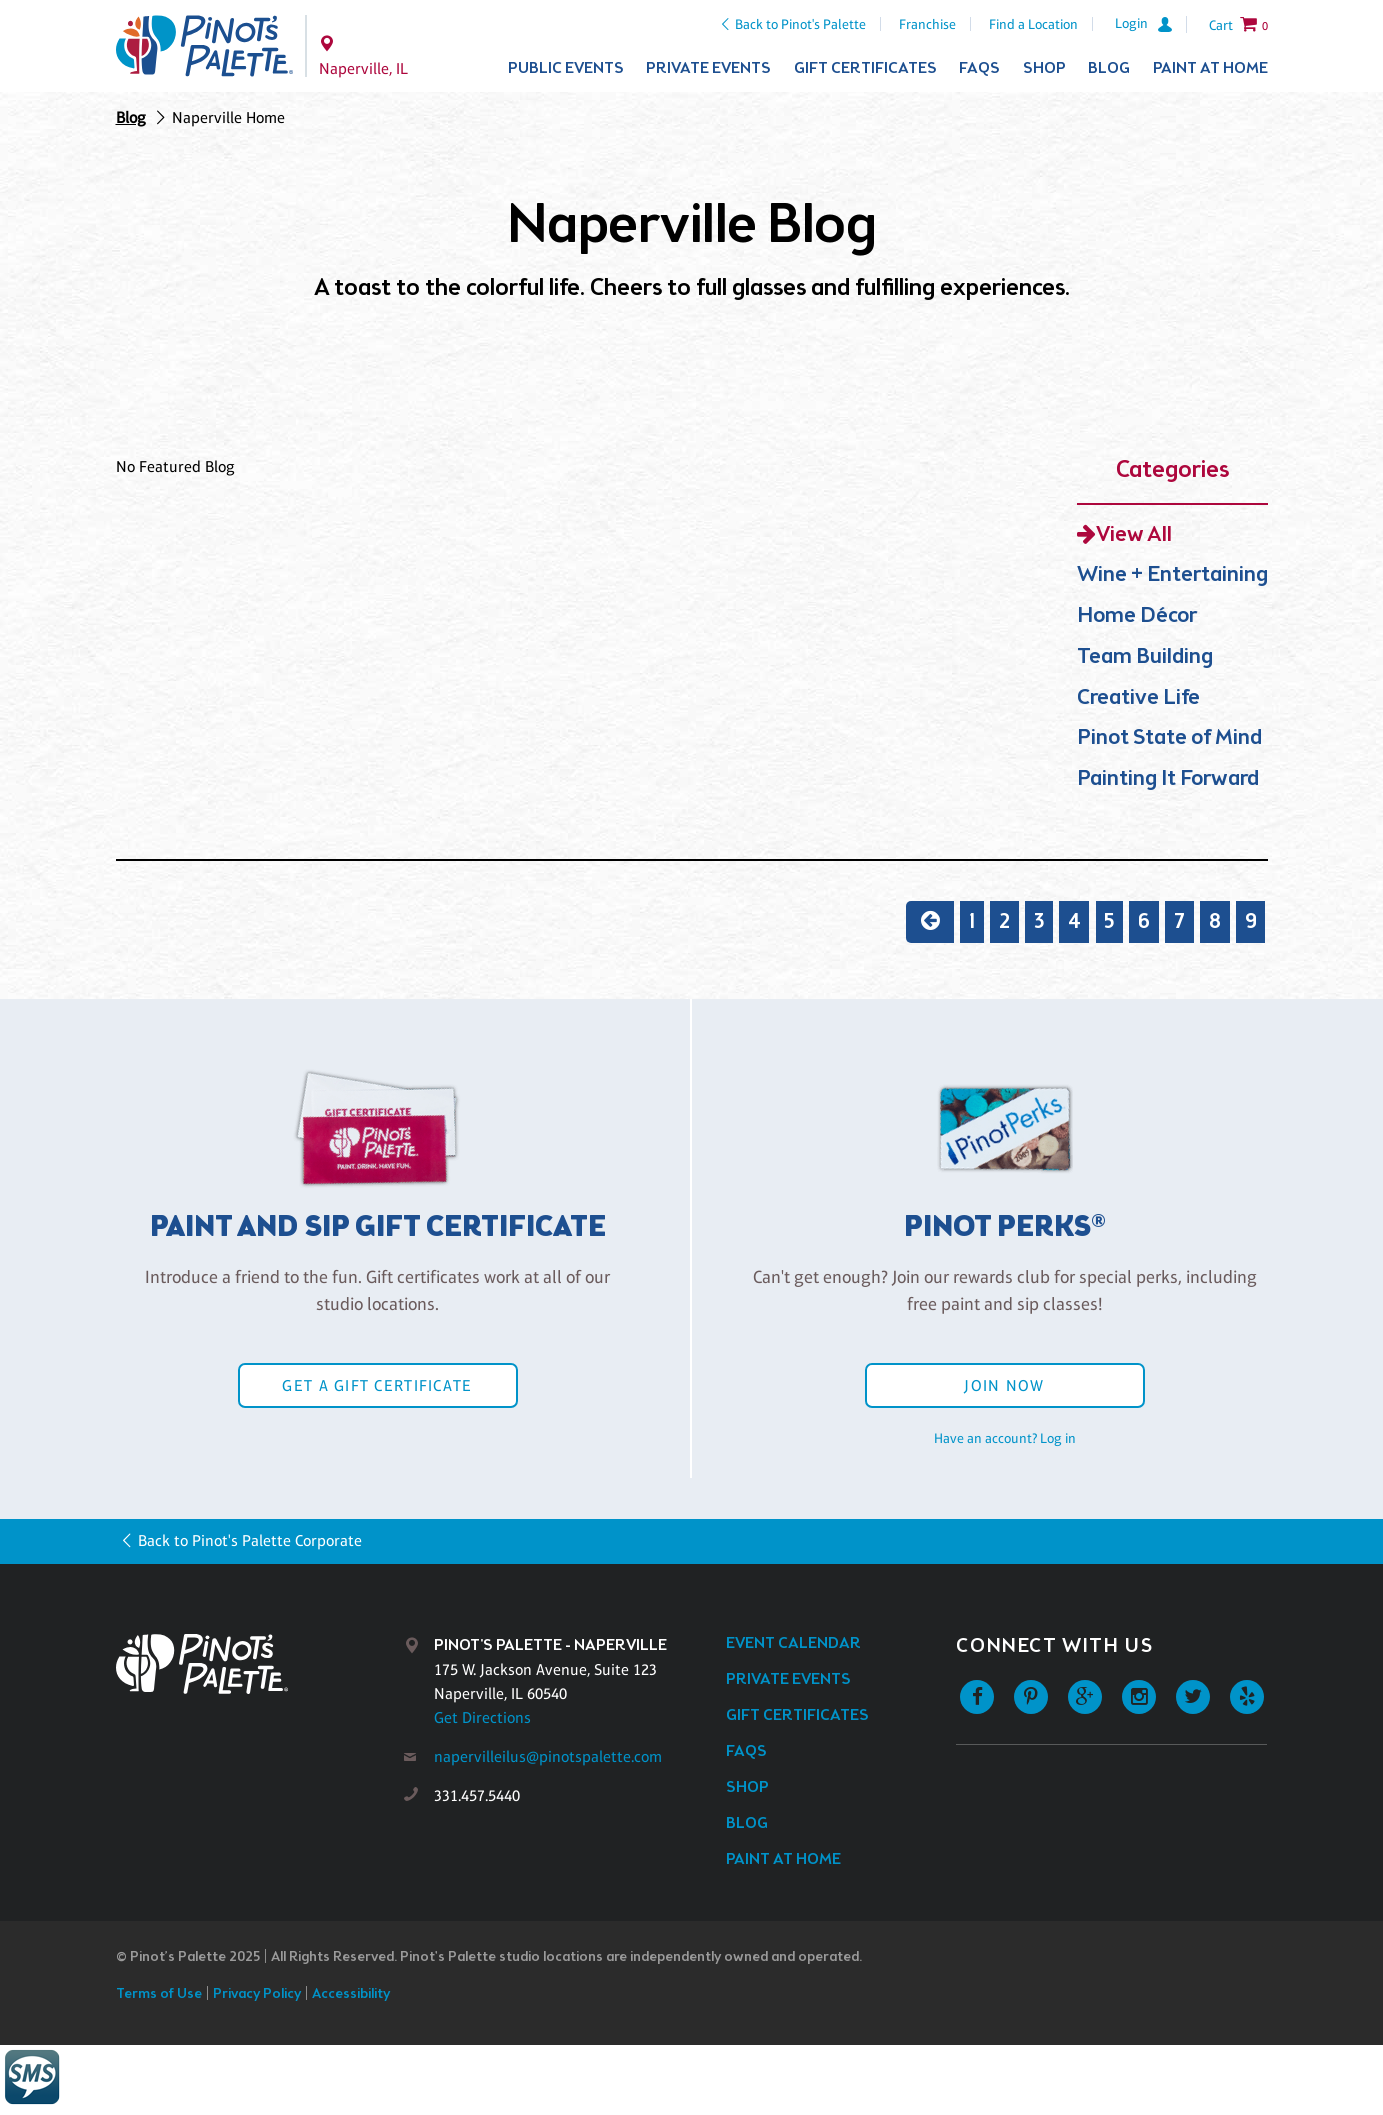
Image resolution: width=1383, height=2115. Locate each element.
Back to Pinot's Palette (800, 24)
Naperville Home (228, 117)
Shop (1044, 68)
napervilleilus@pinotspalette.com (548, 1756)
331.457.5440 (477, 1795)
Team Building (1145, 657)
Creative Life (1138, 698)
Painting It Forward (1168, 779)
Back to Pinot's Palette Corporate (250, 1540)
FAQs (979, 68)
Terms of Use (159, 1994)
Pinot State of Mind (1169, 738)
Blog (1109, 68)
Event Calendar (793, 1643)
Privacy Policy (257, 1994)
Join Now (1004, 1385)
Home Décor (1137, 616)
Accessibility (351, 1994)
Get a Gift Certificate (377, 1385)
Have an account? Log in (1005, 1438)
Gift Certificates (865, 68)
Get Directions (482, 1717)
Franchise (927, 24)
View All (1134, 535)
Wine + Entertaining (1172, 575)
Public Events (566, 68)
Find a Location (1033, 24)
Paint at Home (1210, 68)
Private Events (708, 68)
